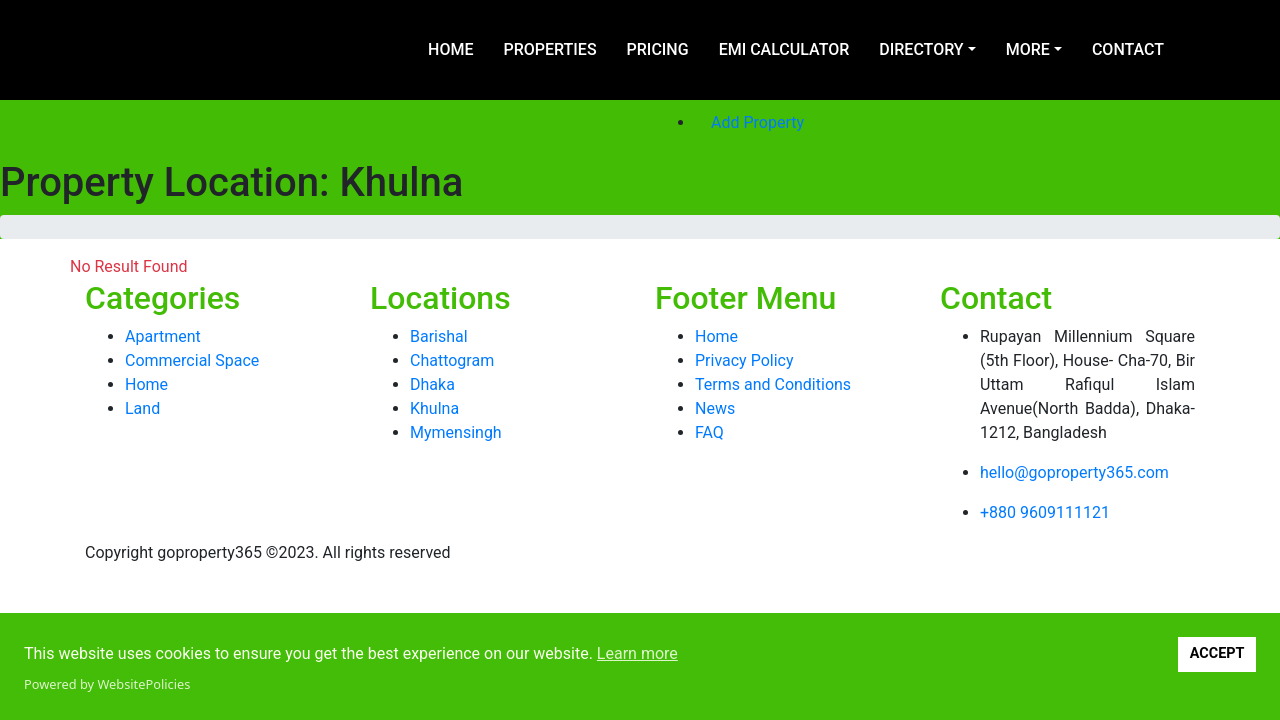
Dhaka (432, 384)
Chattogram (452, 360)
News (715, 408)
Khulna (434, 408)
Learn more (637, 653)
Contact (1128, 49)
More (1028, 49)
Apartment (163, 336)
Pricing (658, 49)
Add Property (757, 122)
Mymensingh (456, 432)
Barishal (439, 336)
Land (142, 408)
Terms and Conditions (773, 384)
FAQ (709, 432)
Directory (921, 49)
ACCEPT (1217, 653)
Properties (549, 49)
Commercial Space (192, 360)
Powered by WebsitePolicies (107, 684)
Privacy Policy (744, 360)
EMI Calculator (784, 49)
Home (450, 49)
